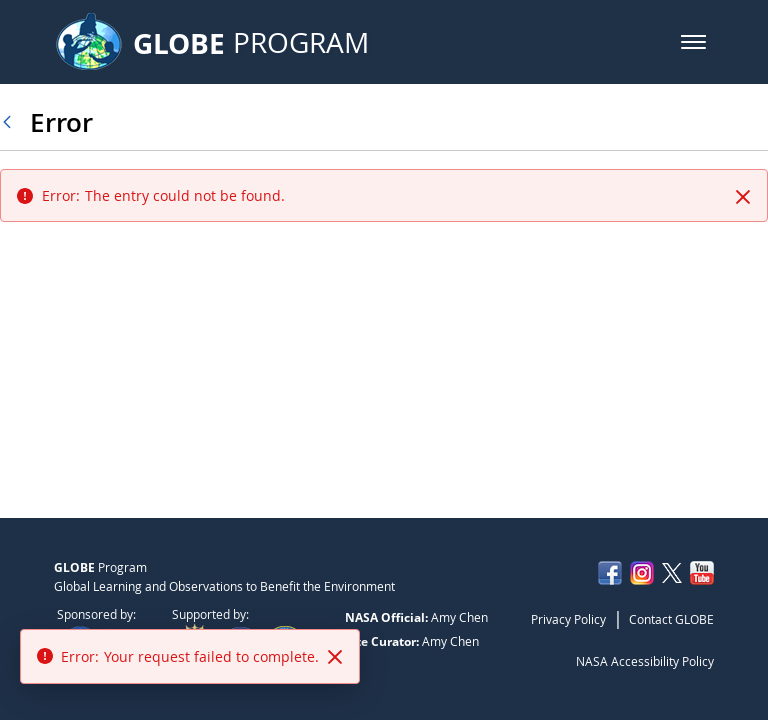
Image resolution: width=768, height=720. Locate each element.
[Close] (743, 197)
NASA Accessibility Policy (645, 661)
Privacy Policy (568, 619)
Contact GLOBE (671, 619)
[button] (693, 42)
